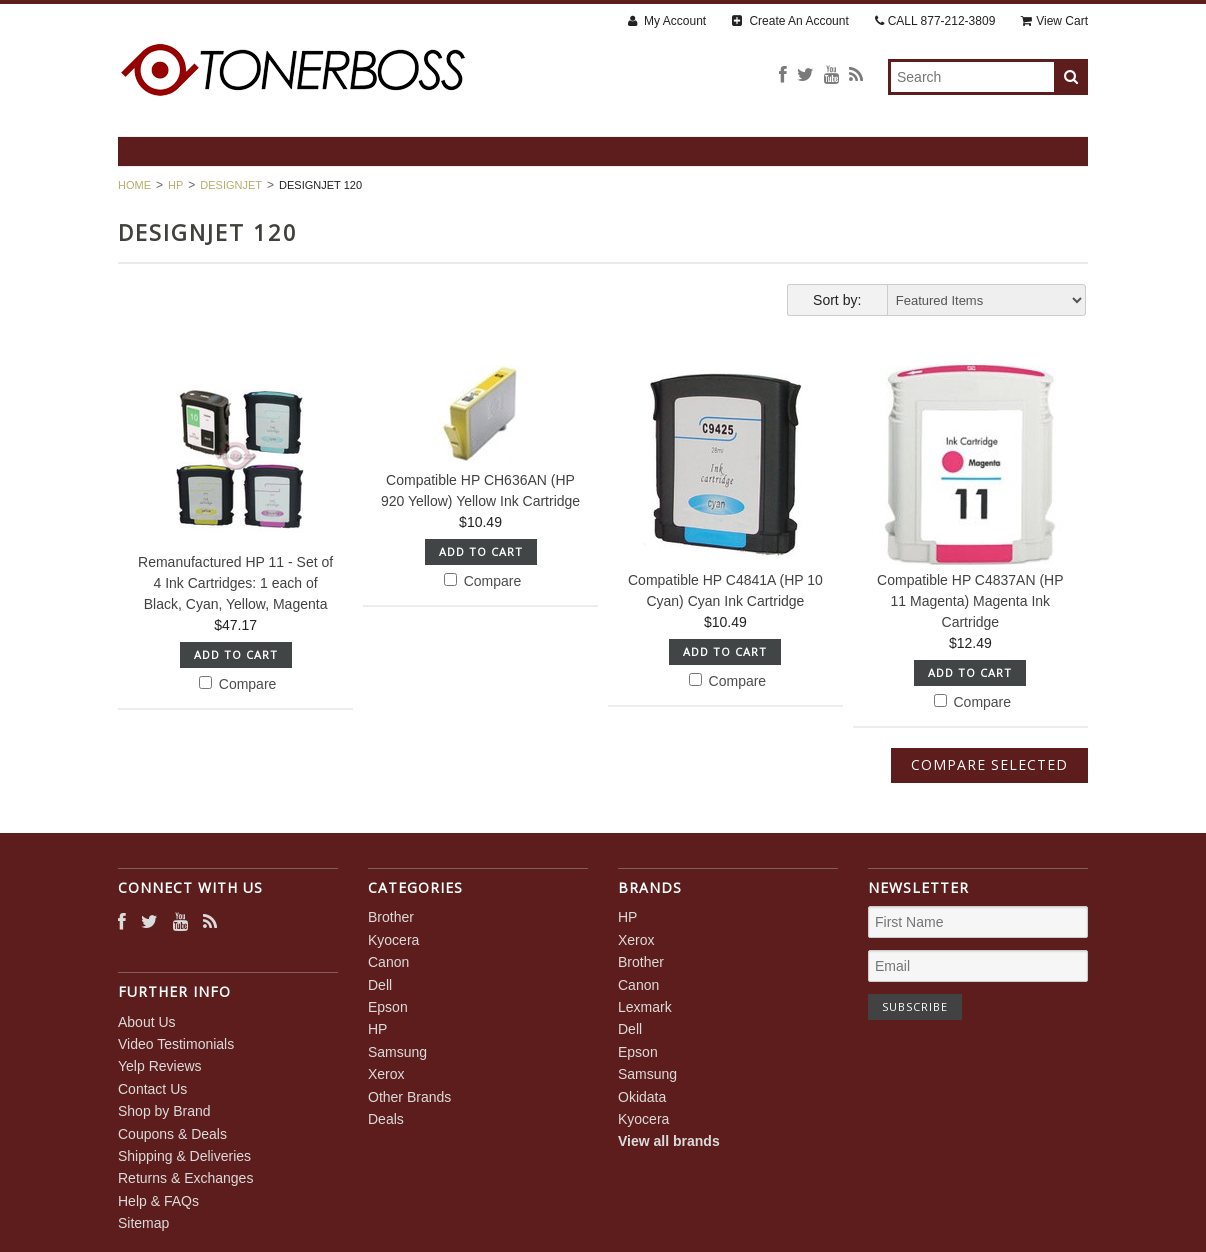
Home (134, 185)
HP (175, 185)
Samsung (397, 1052)
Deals (386, 1119)
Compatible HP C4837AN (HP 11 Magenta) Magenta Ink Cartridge (970, 601)
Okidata (642, 1097)
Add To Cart (236, 654)
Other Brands (409, 1097)
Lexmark (645, 1007)
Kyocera (393, 940)
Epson (388, 1007)
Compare (237, 684)
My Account (667, 21)
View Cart (1054, 21)
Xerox (386, 1074)
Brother (391, 917)
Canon (388, 962)
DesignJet (231, 185)
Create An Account (790, 21)
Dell (380, 985)
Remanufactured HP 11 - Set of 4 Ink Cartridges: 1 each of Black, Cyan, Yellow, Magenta (235, 583)
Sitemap (143, 1223)
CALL (935, 21)
